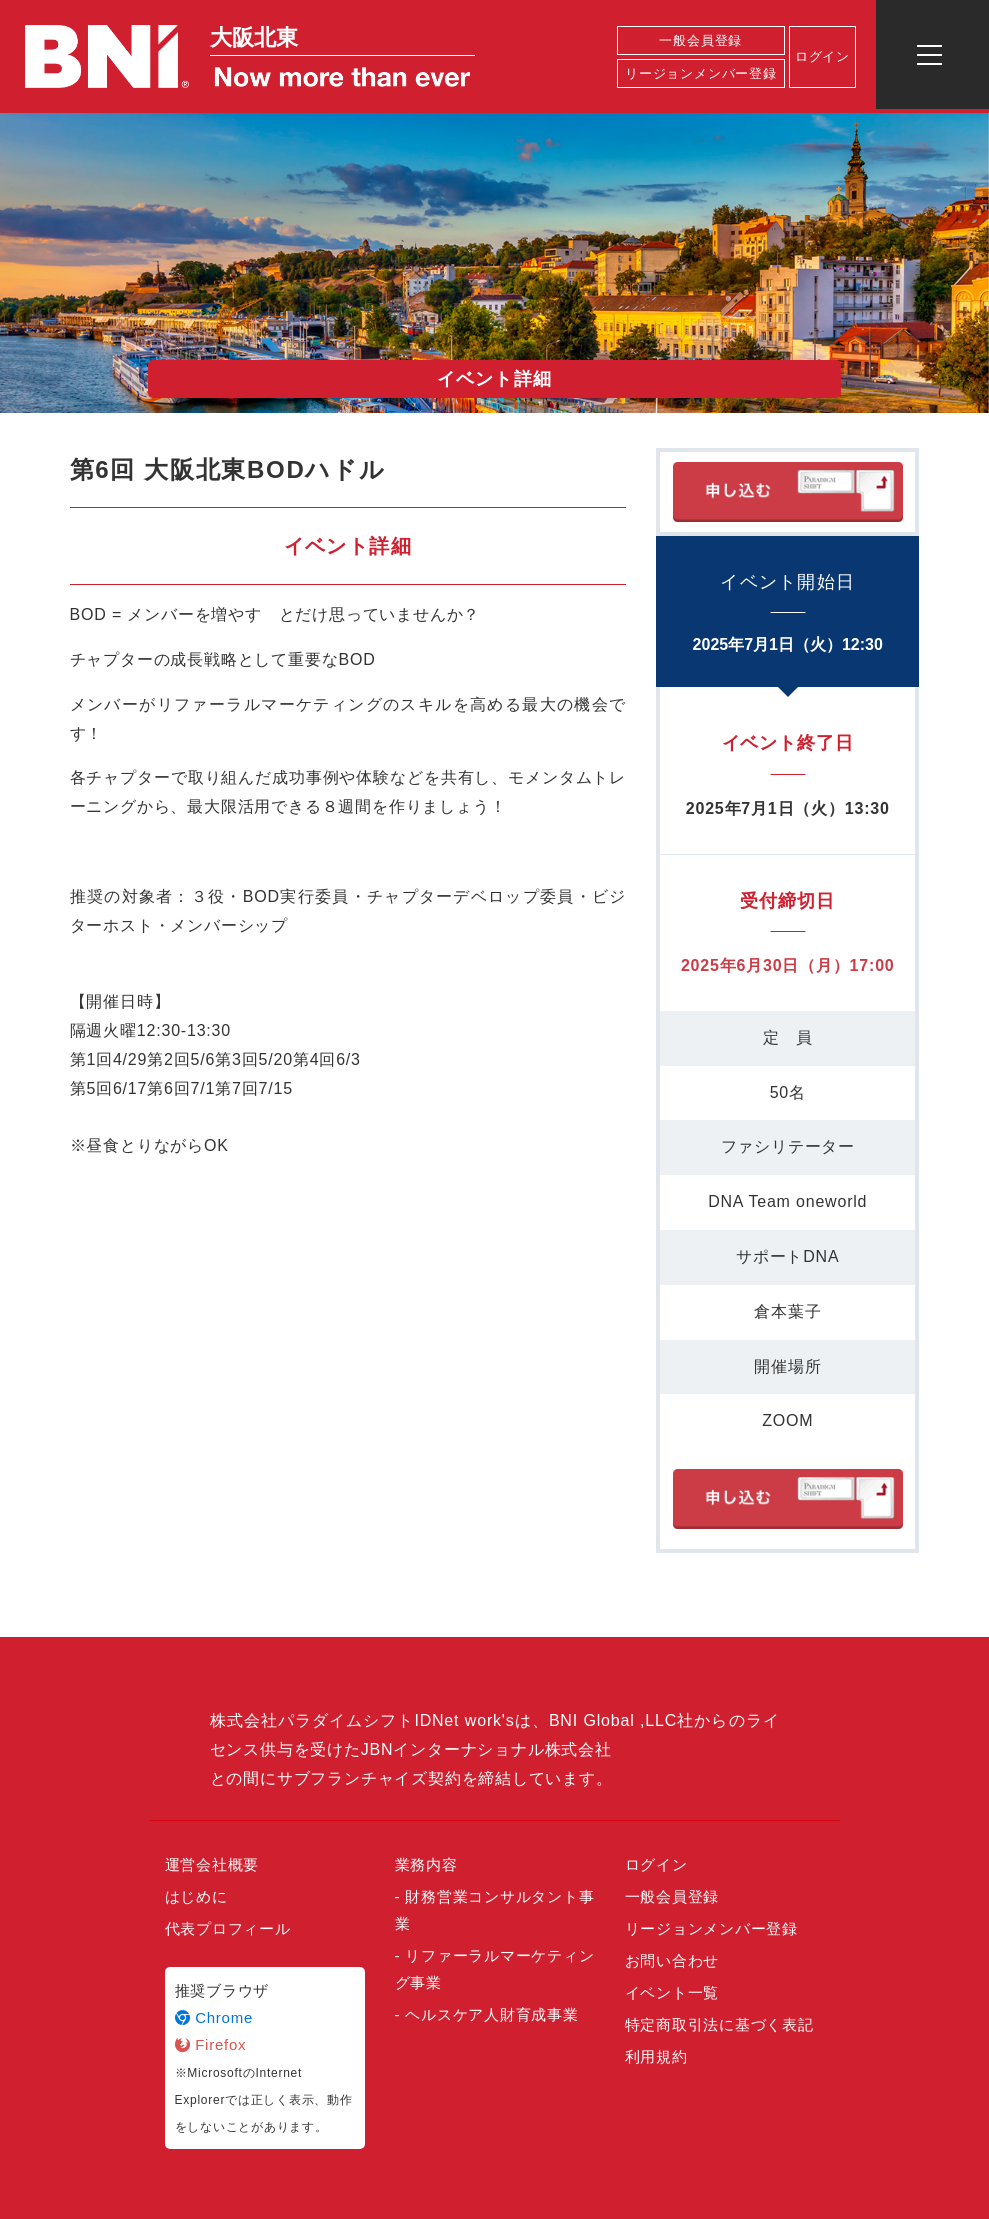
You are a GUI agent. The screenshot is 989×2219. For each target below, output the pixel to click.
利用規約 (656, 2056)
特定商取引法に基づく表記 (719, 2024)
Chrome (214, 2017)
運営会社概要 (212, 1864)
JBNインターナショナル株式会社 (486, 1749)
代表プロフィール (228, 1928)
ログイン (822, 56)
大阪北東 (254, 37)
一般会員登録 (700, 40)
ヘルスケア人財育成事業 (491, 2014)
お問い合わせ (672, 1960)
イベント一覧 (672, 1992)
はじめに (196, 1896)
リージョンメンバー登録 (701, 73)
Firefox (211, 2044)
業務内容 (426, 1864)
